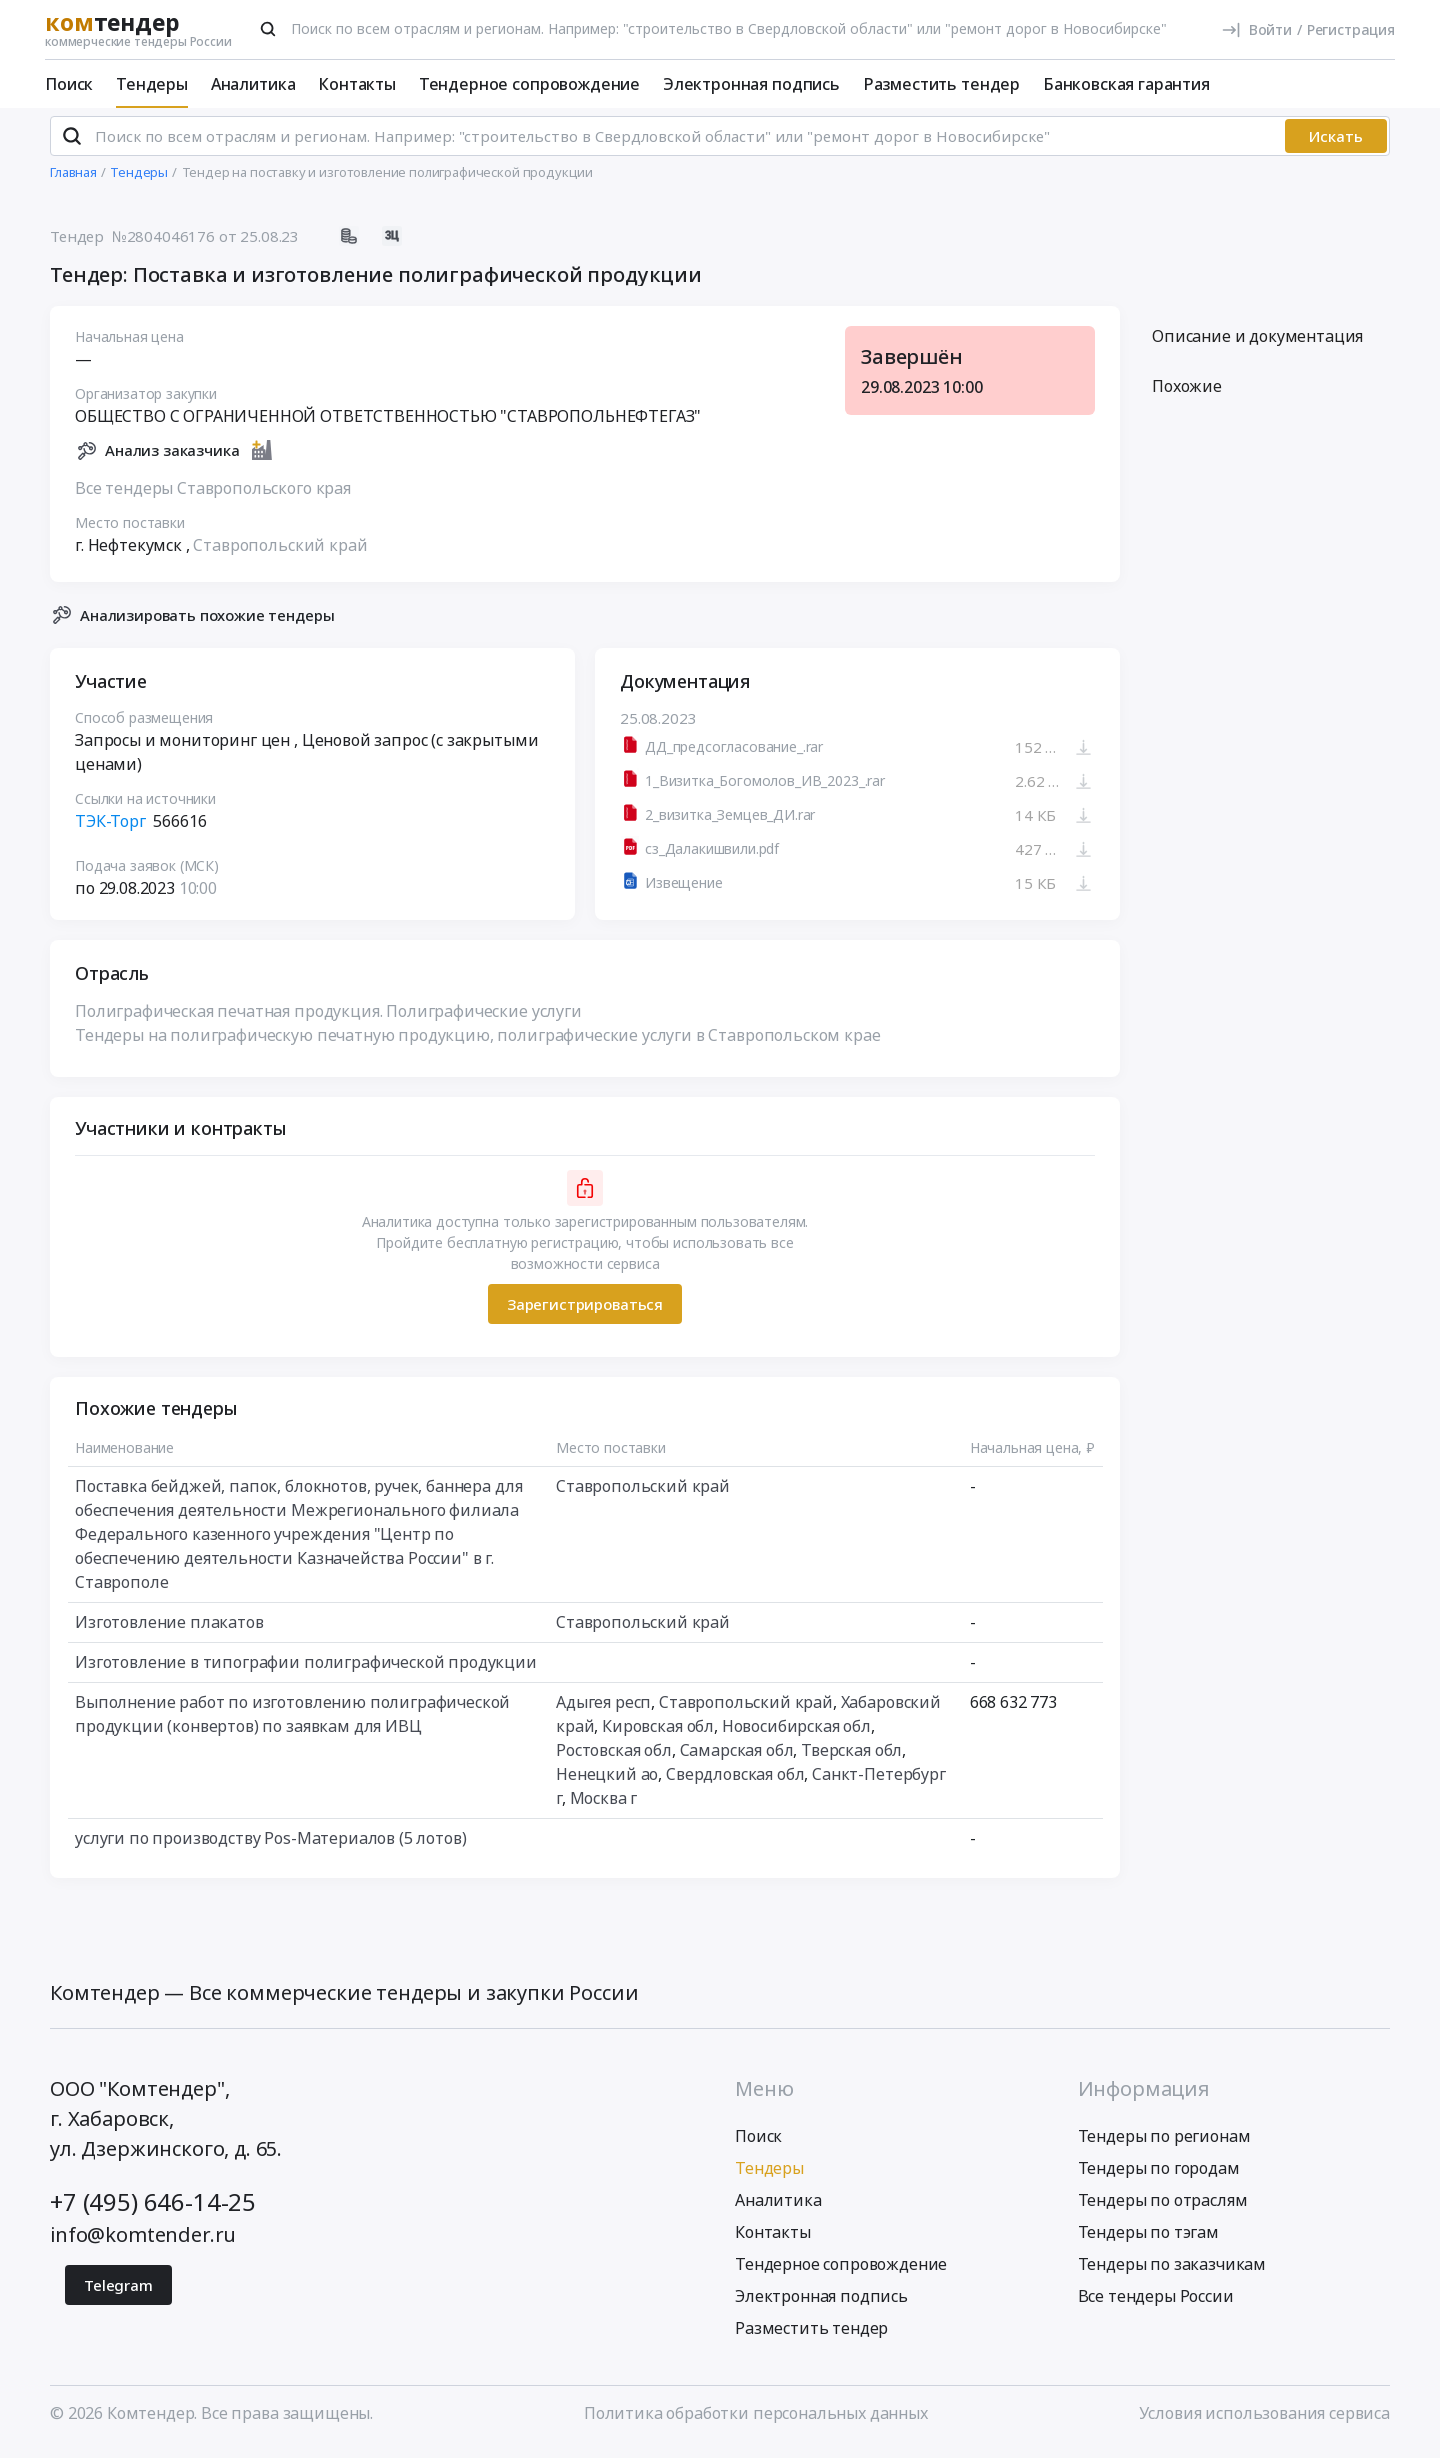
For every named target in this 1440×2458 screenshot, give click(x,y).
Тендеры (152, 84)
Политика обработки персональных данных (756, 2421)
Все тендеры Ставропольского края (213, 496)
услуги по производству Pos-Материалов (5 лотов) (270, 1847)
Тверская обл (851, 1759)
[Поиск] (268, 29)
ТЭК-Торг (110, 830)
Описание (1257, 345)
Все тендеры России (1156, 2304)
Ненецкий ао (607, 1783)
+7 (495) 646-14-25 (153, 2209)
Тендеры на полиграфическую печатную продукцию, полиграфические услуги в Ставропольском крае (477, 1044)
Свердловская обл (735, 1783)
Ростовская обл (614, 1759)
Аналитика (253, 84)
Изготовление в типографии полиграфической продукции (306, 1671)
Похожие (1187, 395)
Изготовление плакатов (169, 1631)
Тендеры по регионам (1164, 2144)
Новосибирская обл (796, 1735)
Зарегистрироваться (585, 1312)
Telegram (118, 2293)
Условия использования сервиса (1264, 2421)
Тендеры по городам (1159, 2176)
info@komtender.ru (143, 2242)
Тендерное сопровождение (529, 84)
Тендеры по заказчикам (1172, 2272)
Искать (1336, 145)
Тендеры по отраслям (1163, 2208)
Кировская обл (658, 1735)
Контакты (357, 84)
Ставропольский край (280, 553)
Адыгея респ (603, 1711)
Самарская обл (737, 1759)
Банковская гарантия (1126, 84)
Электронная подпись (751, 84)
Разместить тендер (941, 84)
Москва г (604, 1807)
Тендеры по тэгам (1148, 2240)
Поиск (69, 84)
